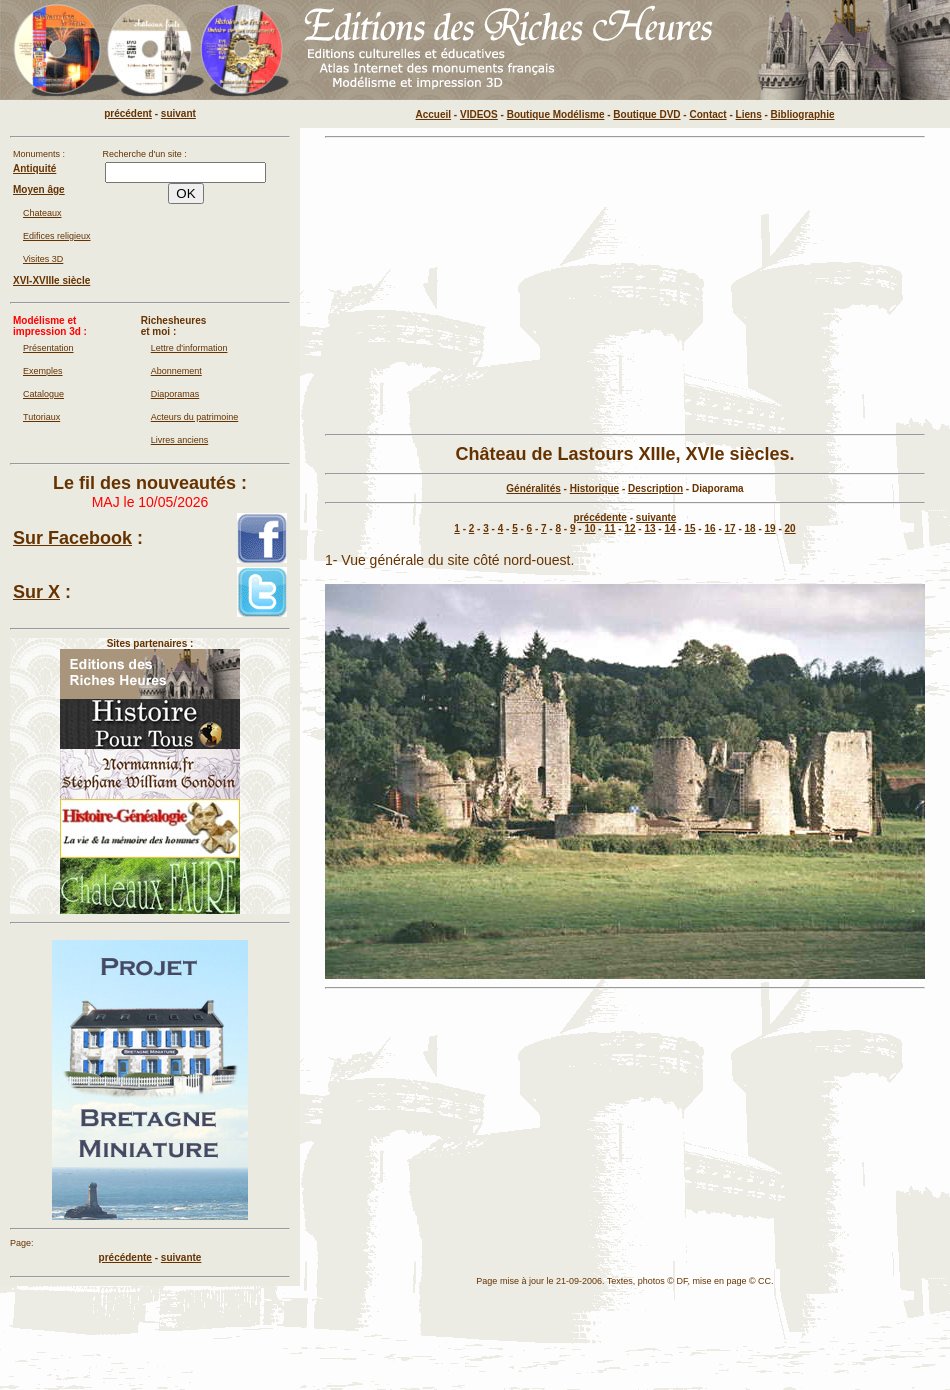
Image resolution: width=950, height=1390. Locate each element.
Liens (749, 114)
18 (750, 528)
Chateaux (42, 213)
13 (649, 528)
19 (770, 528)
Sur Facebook (72, 538)
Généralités (533, 488)
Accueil (434, 114)
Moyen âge (39, 189)
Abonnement (176, 371)
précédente (600, 517)
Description (655, 488)
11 (609, 528)
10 (589, 528)
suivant (178, 113)
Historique (594, 488)
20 (790, 528)
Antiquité (34, 168)
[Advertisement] (625, 286)
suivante (656, 517)
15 (689, 528)
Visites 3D (43, 259)
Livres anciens (180, 440)
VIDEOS (479, 114)
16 (709, 528)
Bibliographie (803, 114)
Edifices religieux (57, 236)
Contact (707, 114)
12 (629, 528)
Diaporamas (175, 394)
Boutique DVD (646, 114)
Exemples (43, 371)
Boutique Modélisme (556, 114)
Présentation (48, 348)
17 (730, 528)
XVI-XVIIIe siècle (51, 280)
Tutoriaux (41, 417)
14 (669, 528)
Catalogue (43, 394)
